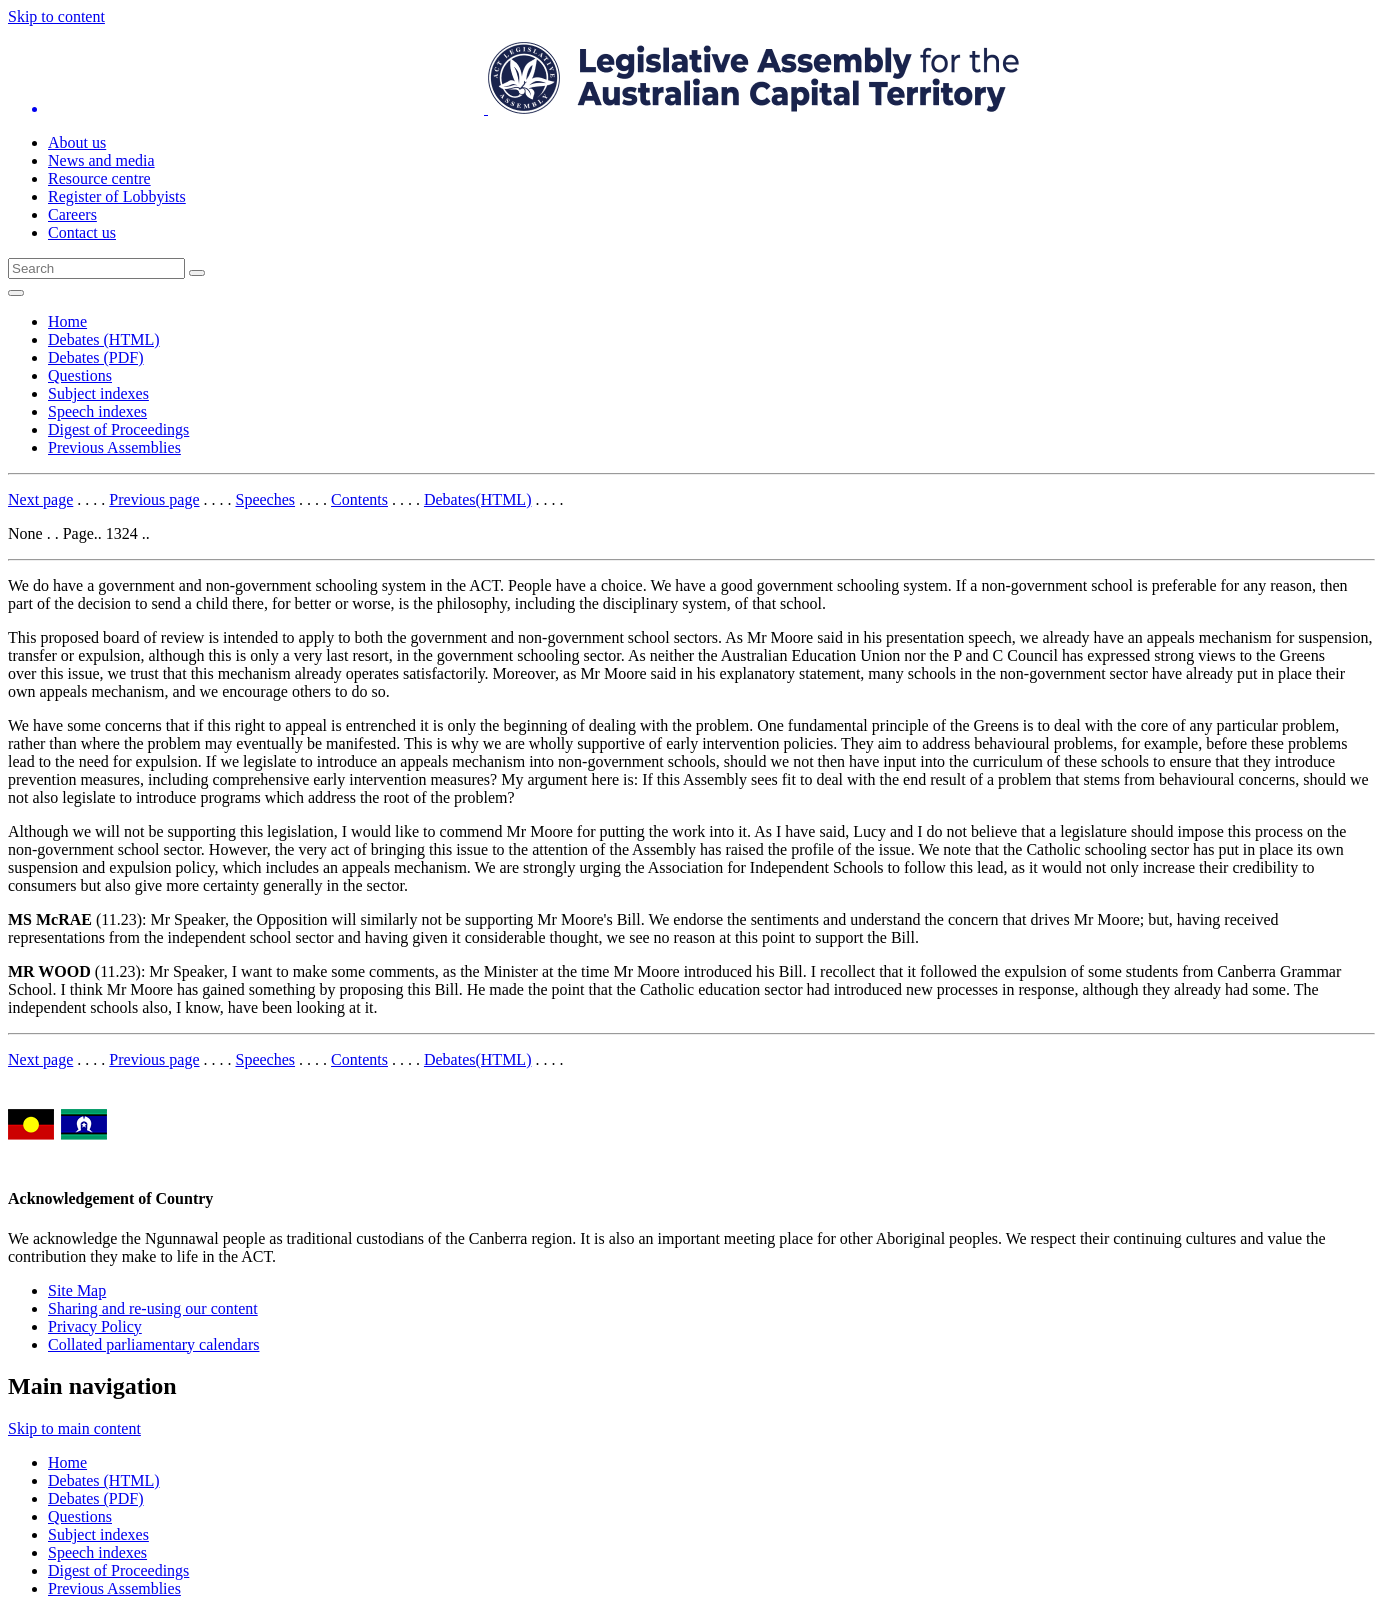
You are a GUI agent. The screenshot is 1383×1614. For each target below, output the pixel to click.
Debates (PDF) (96, 357)
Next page (40, 499)
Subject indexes (98, 393)
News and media (101, 160)
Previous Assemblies (114, 447)
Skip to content (56, 16)
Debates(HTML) (478, 499)
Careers (72, 214)
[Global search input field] (96, 268)
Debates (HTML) (104, 339)
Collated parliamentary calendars (153, 1344)
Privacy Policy (95, 1326)
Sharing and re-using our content (153, 1308)
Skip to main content (74, 1428)
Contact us (82, 232)
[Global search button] (197, 273)
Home (67, 321)
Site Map (77, 1290)
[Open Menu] (16, 293)
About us (77, 142)
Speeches (266, 499)
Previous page (154, 499)
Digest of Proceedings (118, 429)
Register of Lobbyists (117, 196)
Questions (80, 375)
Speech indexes (97, 411)
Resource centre (99, 178)
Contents (359, 499)
